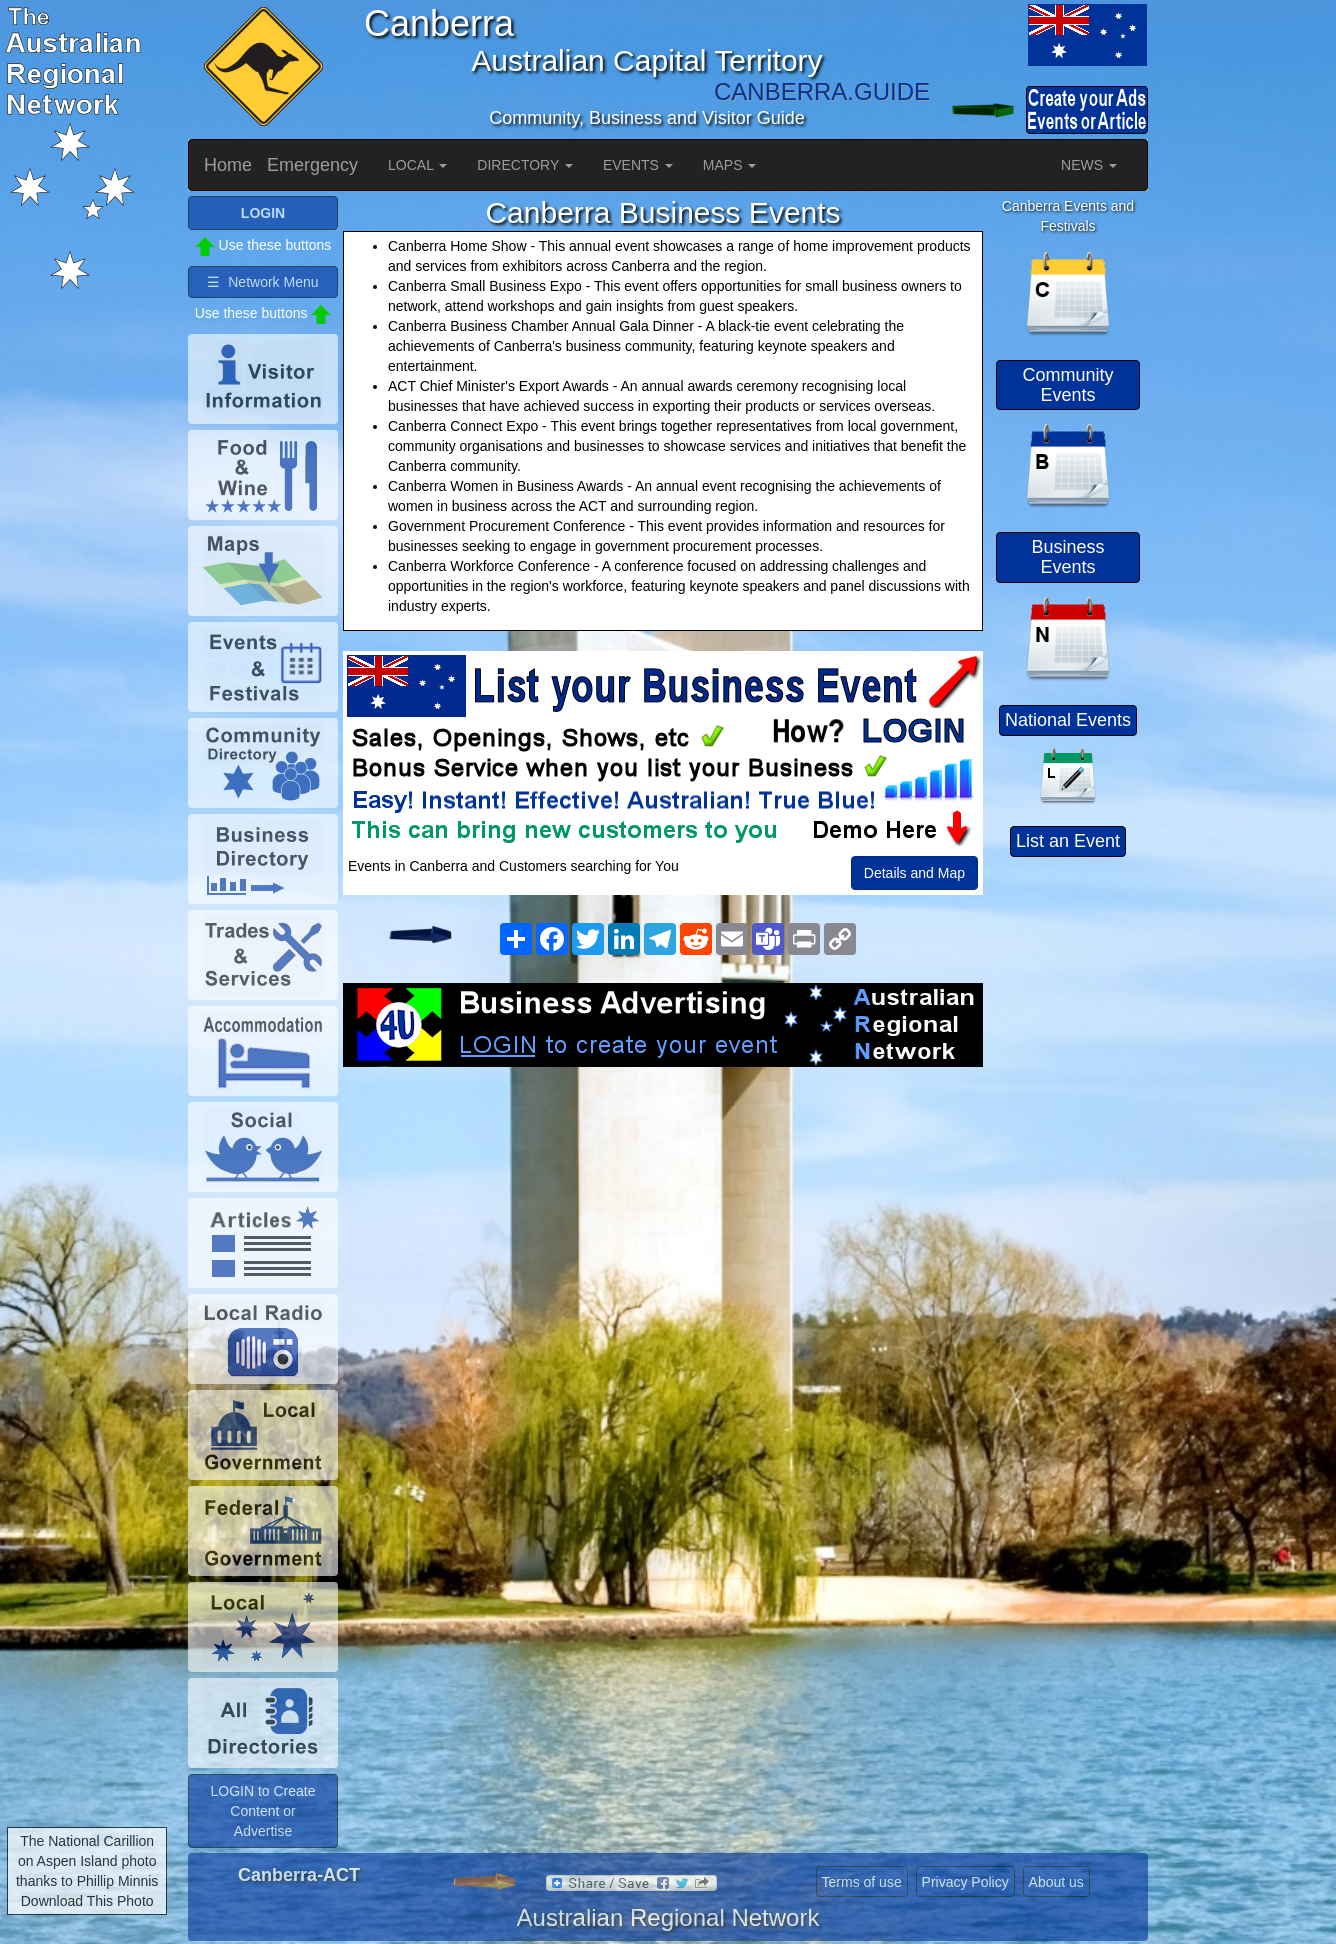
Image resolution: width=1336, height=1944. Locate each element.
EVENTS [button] (638, 165)
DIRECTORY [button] (525, 165)
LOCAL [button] (417, 165)
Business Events (1067, 557)
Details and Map (914, 873)
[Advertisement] (663, 1227)
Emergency (312, 165)
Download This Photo (87, 1901)
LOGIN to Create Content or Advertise (262, 1811)
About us (1056, 1882)
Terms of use (862, 1882)
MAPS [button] (730, 165)
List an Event (1068, 841)
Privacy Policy (965, 1882)
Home (228, 165)
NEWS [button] (1089, 165)
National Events (1068, 720)
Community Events (1067, 385)
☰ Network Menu (262, 282)
